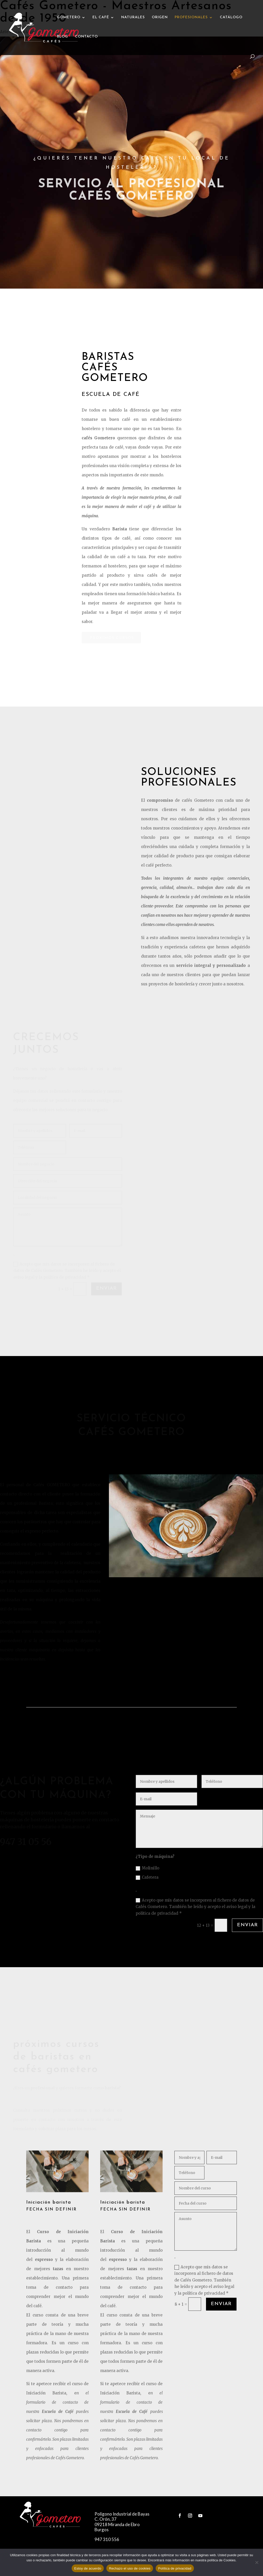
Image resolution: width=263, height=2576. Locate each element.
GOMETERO (68, 17)
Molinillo (147, 1868)
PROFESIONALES (191, 17)
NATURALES (133, 17)
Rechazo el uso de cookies (130, 2568)
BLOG (62, 37)
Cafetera (147, 1877)
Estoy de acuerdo (87, 2568)
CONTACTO (86, 37)
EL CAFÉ (100, 17)
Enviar (247, 1925)
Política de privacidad (174, 2568)
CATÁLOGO (231, 17)
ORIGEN (160, 17)
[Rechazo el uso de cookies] (256, 2562)
